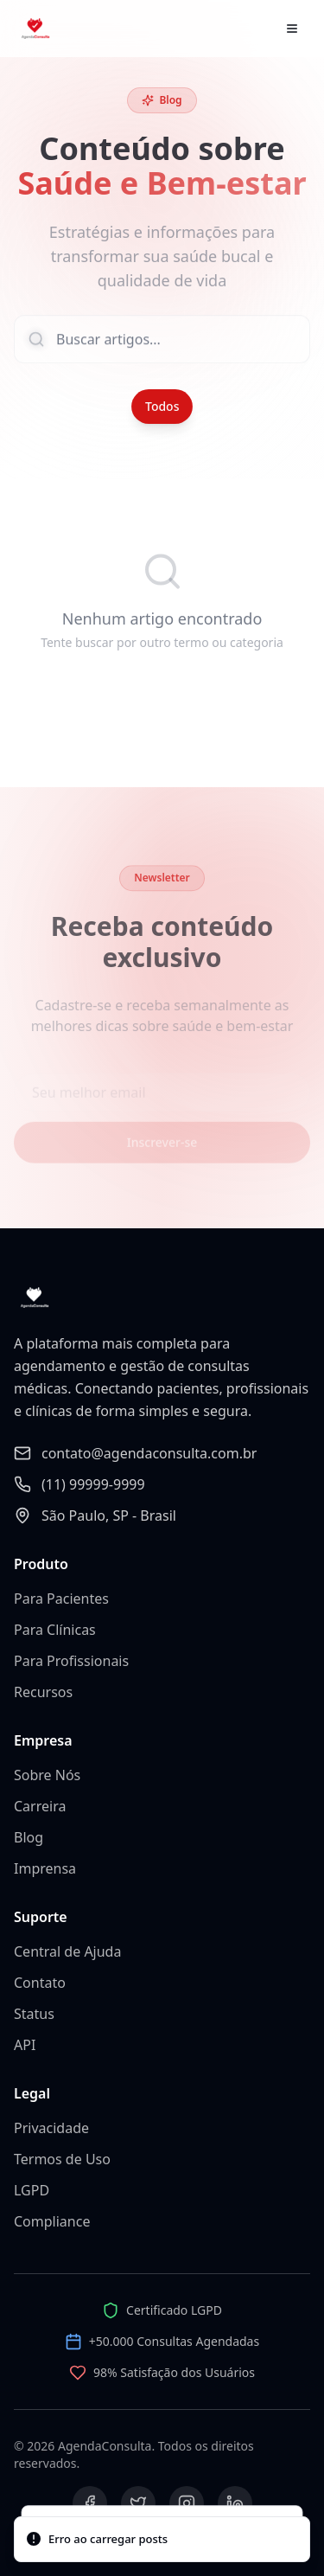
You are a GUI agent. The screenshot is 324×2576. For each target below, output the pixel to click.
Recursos (43, 1691)
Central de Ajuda (67, 1951)
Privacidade (51, 2127)
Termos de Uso (62, 2159)
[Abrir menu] (292, 28)
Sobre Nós (47, 1775)
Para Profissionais (71, 1660)
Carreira (40, 1806)
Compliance (52, 2221)
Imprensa (45, 1868)
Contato (40, 1982)
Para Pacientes (61, 1598)
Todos (162, 406)
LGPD (31, 2190)
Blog (28, 1837)
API (24, 2044)
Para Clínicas (55, 1629)
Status (34, 2013)
